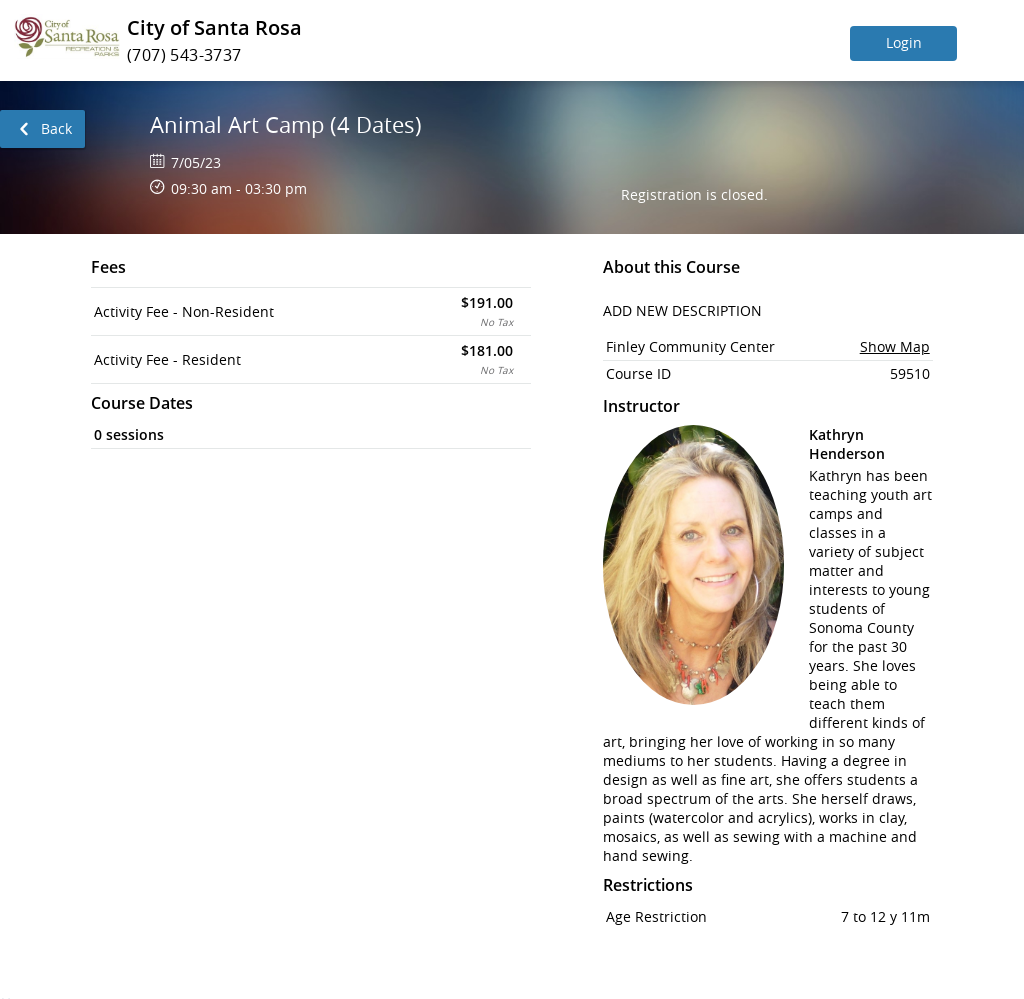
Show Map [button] (895, 346)
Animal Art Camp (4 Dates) (286, 124)
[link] (42, 129)
